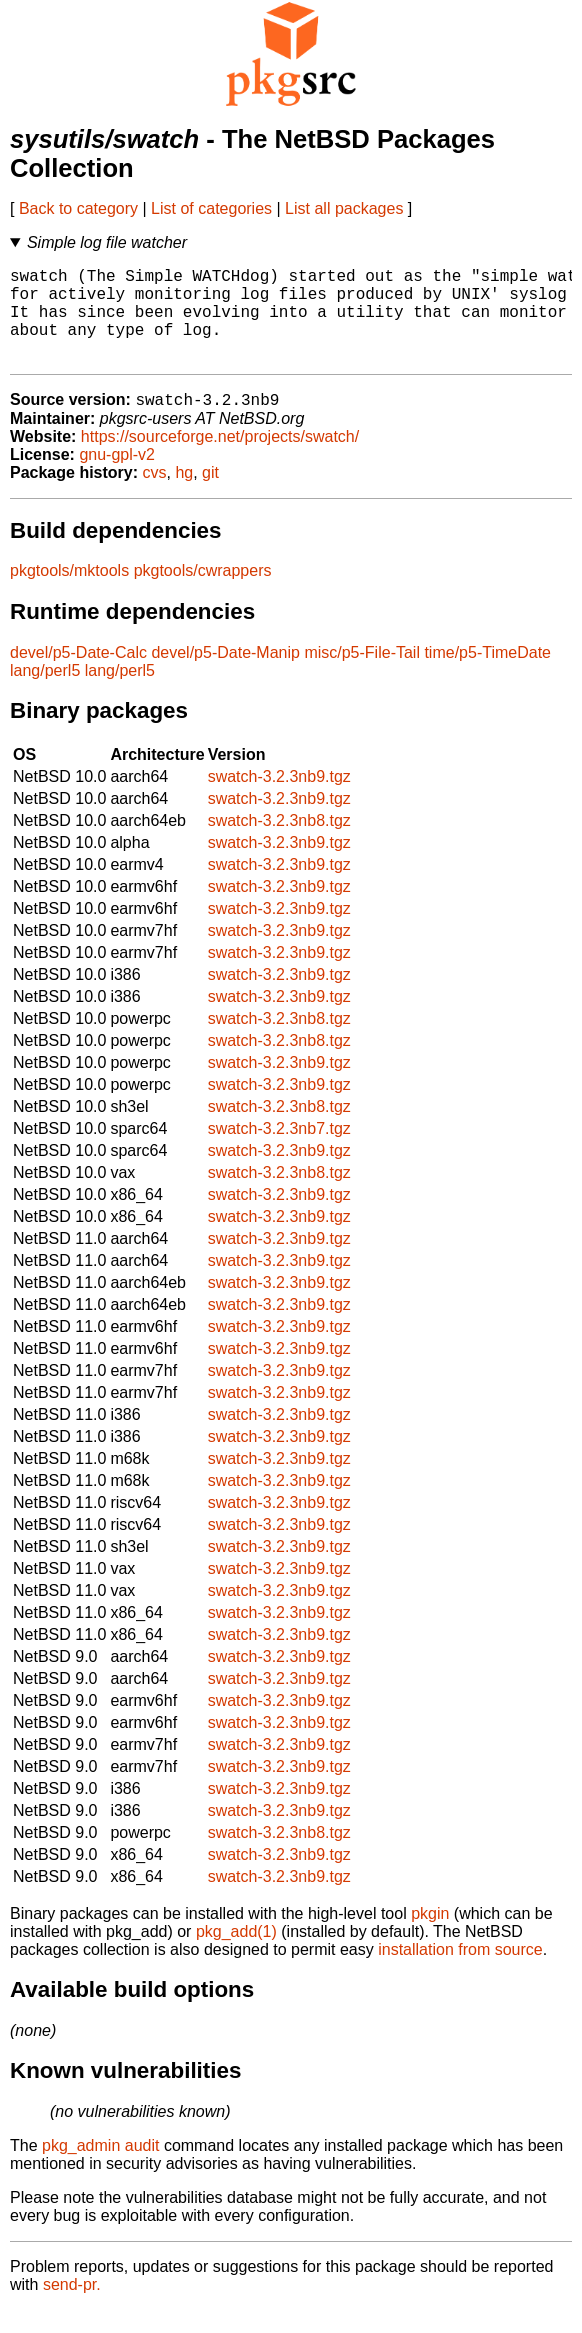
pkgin (430, 1936)
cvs (155, 495)
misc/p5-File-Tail (362, 675)
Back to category (78, 208)
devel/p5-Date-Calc (78, 675)
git (210, 495)
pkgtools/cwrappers (203, 593)
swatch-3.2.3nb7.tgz (279, 1151)
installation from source (460, 1972)
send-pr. (72, 2307)
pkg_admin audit (100, 2168)
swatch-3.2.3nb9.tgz (279, 799)
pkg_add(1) (236, 1954)
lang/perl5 (45, 693)
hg (184, 495)
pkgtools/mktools (69, 593)
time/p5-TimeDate (487, 675)
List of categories (211, 208)
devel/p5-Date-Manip (225, 675)
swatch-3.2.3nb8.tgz (279, 843)
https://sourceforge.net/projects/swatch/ (220, 459)
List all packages (344, 208)
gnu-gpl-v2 (117, 477)
